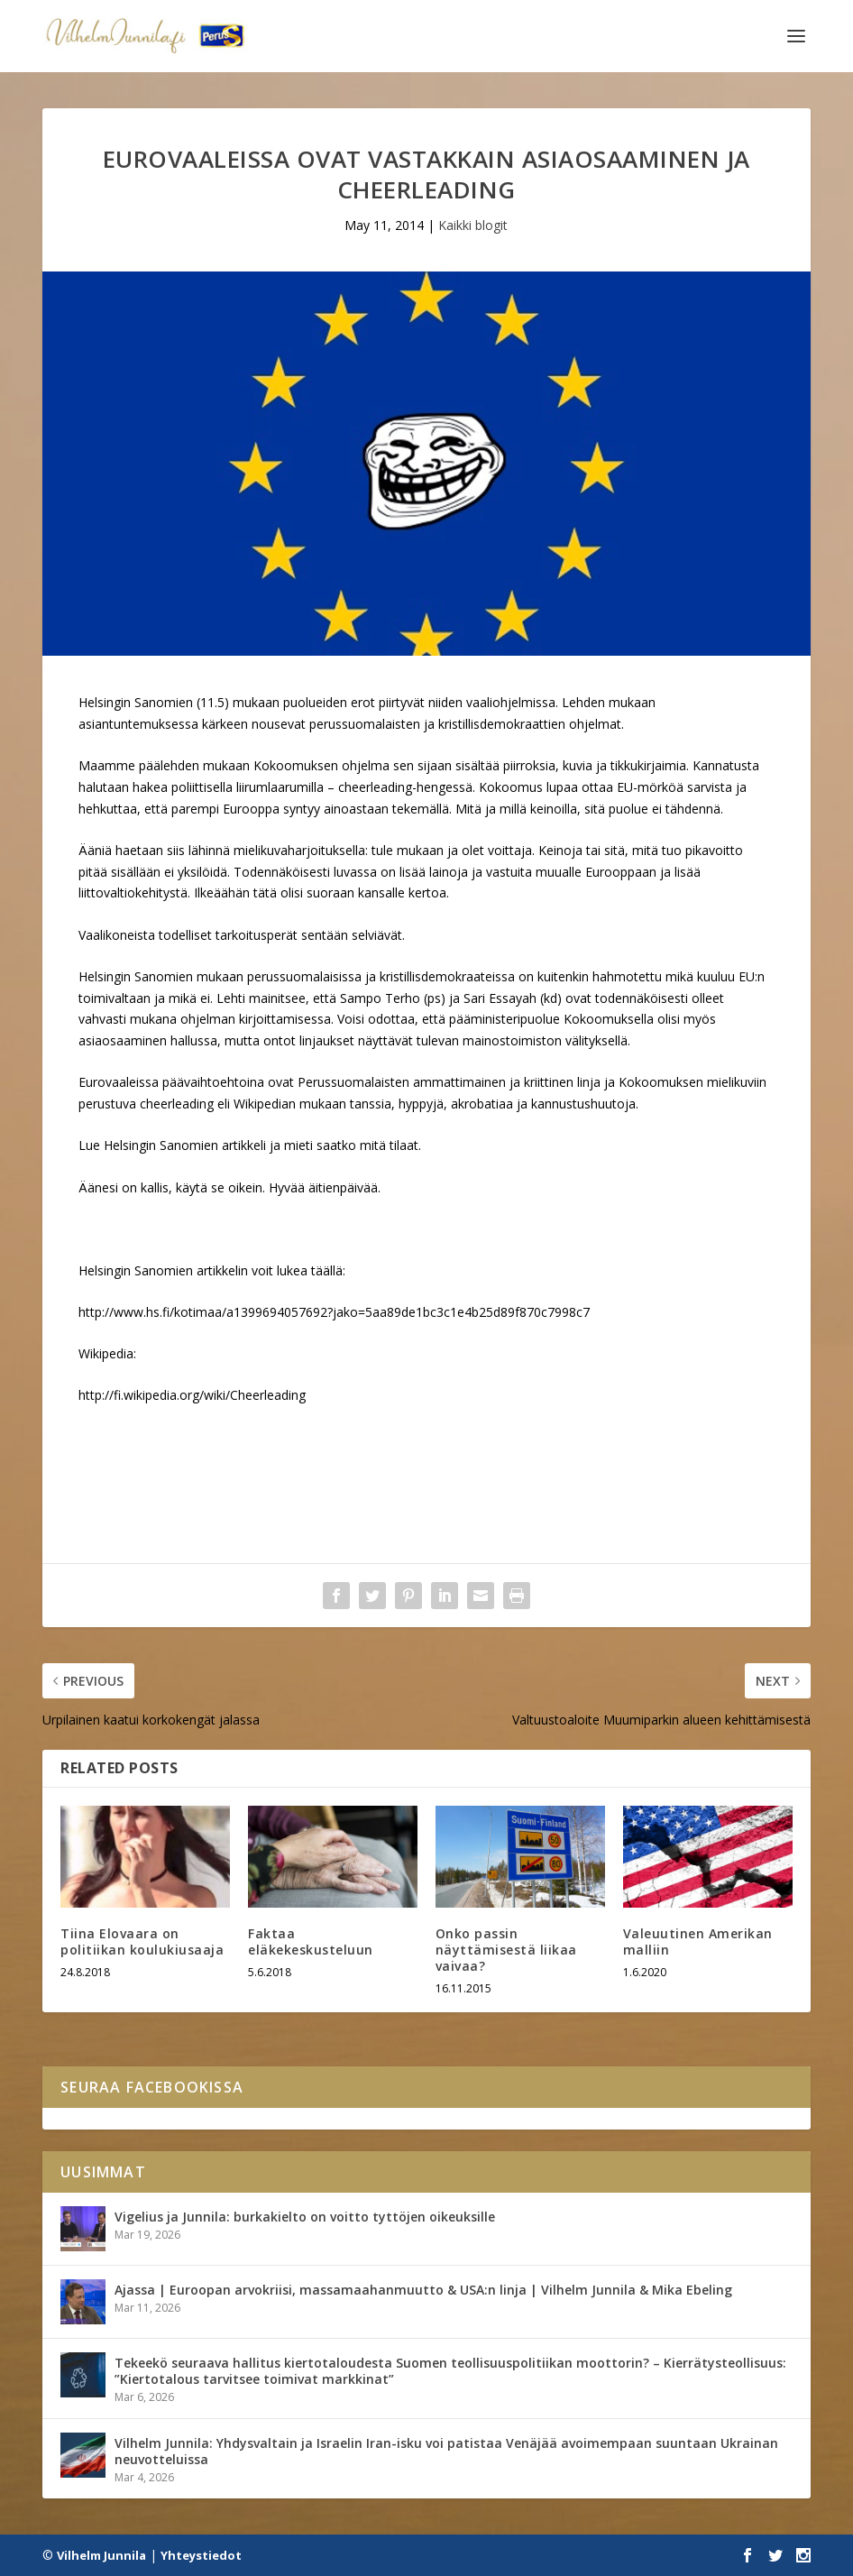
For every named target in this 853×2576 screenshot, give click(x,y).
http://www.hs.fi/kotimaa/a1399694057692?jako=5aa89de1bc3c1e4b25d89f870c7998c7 (334, 1311)
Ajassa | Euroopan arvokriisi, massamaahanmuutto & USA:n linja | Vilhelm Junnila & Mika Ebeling (423, 2289)
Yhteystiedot (201, 2555)
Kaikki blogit (473, 225)
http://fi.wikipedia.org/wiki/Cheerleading (192, 1394)
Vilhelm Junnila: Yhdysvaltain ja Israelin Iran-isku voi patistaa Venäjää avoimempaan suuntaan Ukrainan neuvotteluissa (446, 2451)
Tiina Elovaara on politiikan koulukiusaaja (142, 1941)
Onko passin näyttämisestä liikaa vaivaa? (506, 1949)
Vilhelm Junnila (101, 2555)
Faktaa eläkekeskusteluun (310, 1941)
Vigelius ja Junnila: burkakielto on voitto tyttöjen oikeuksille (305, 2216)
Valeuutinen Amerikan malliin (698, 1941)
